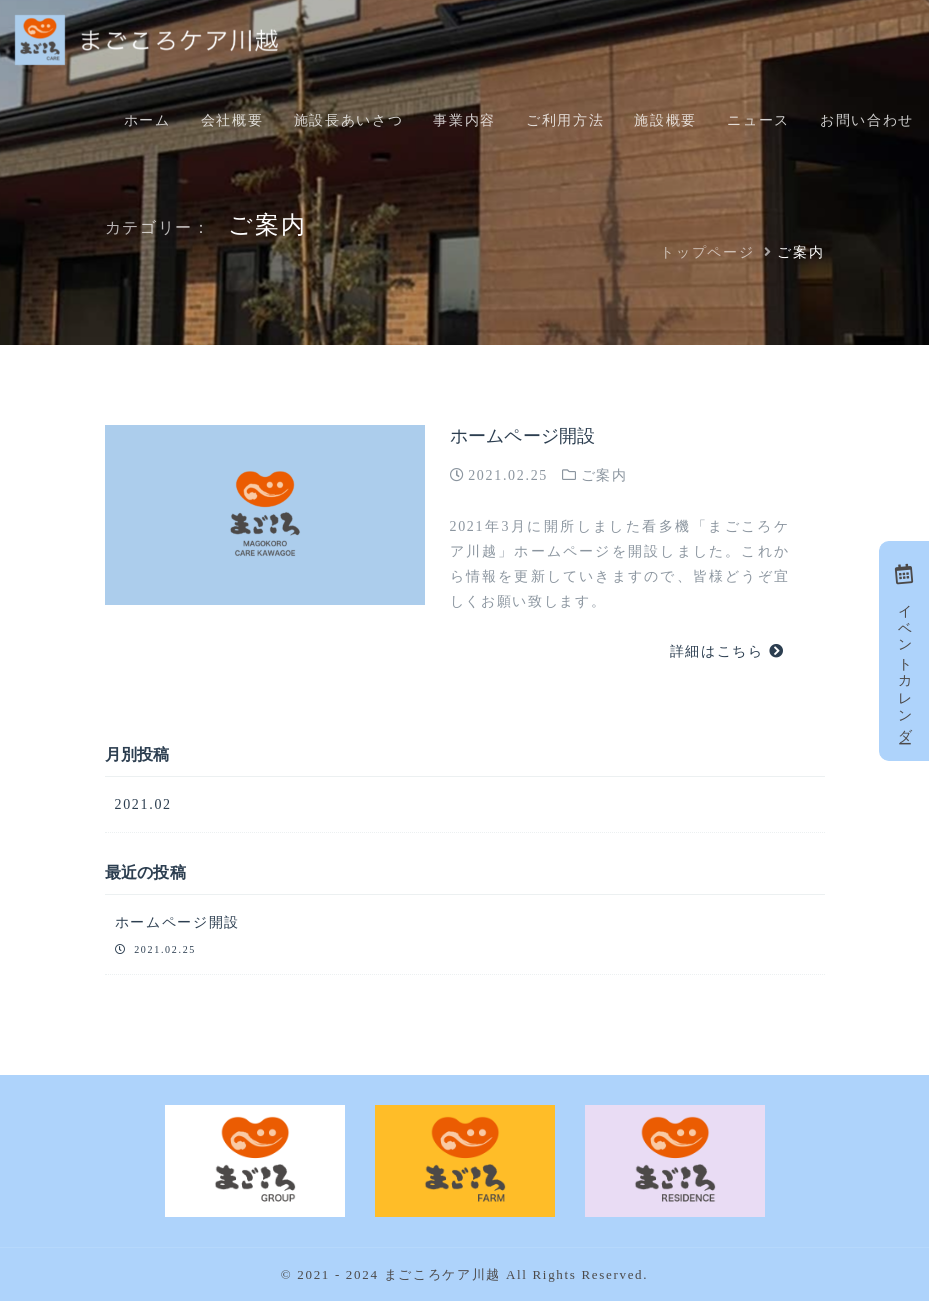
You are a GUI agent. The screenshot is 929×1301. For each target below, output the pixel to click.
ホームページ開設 (523, 436)
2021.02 (143, 804)
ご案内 (604, 475)
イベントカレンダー (904, 650)
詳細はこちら (727, 651)
